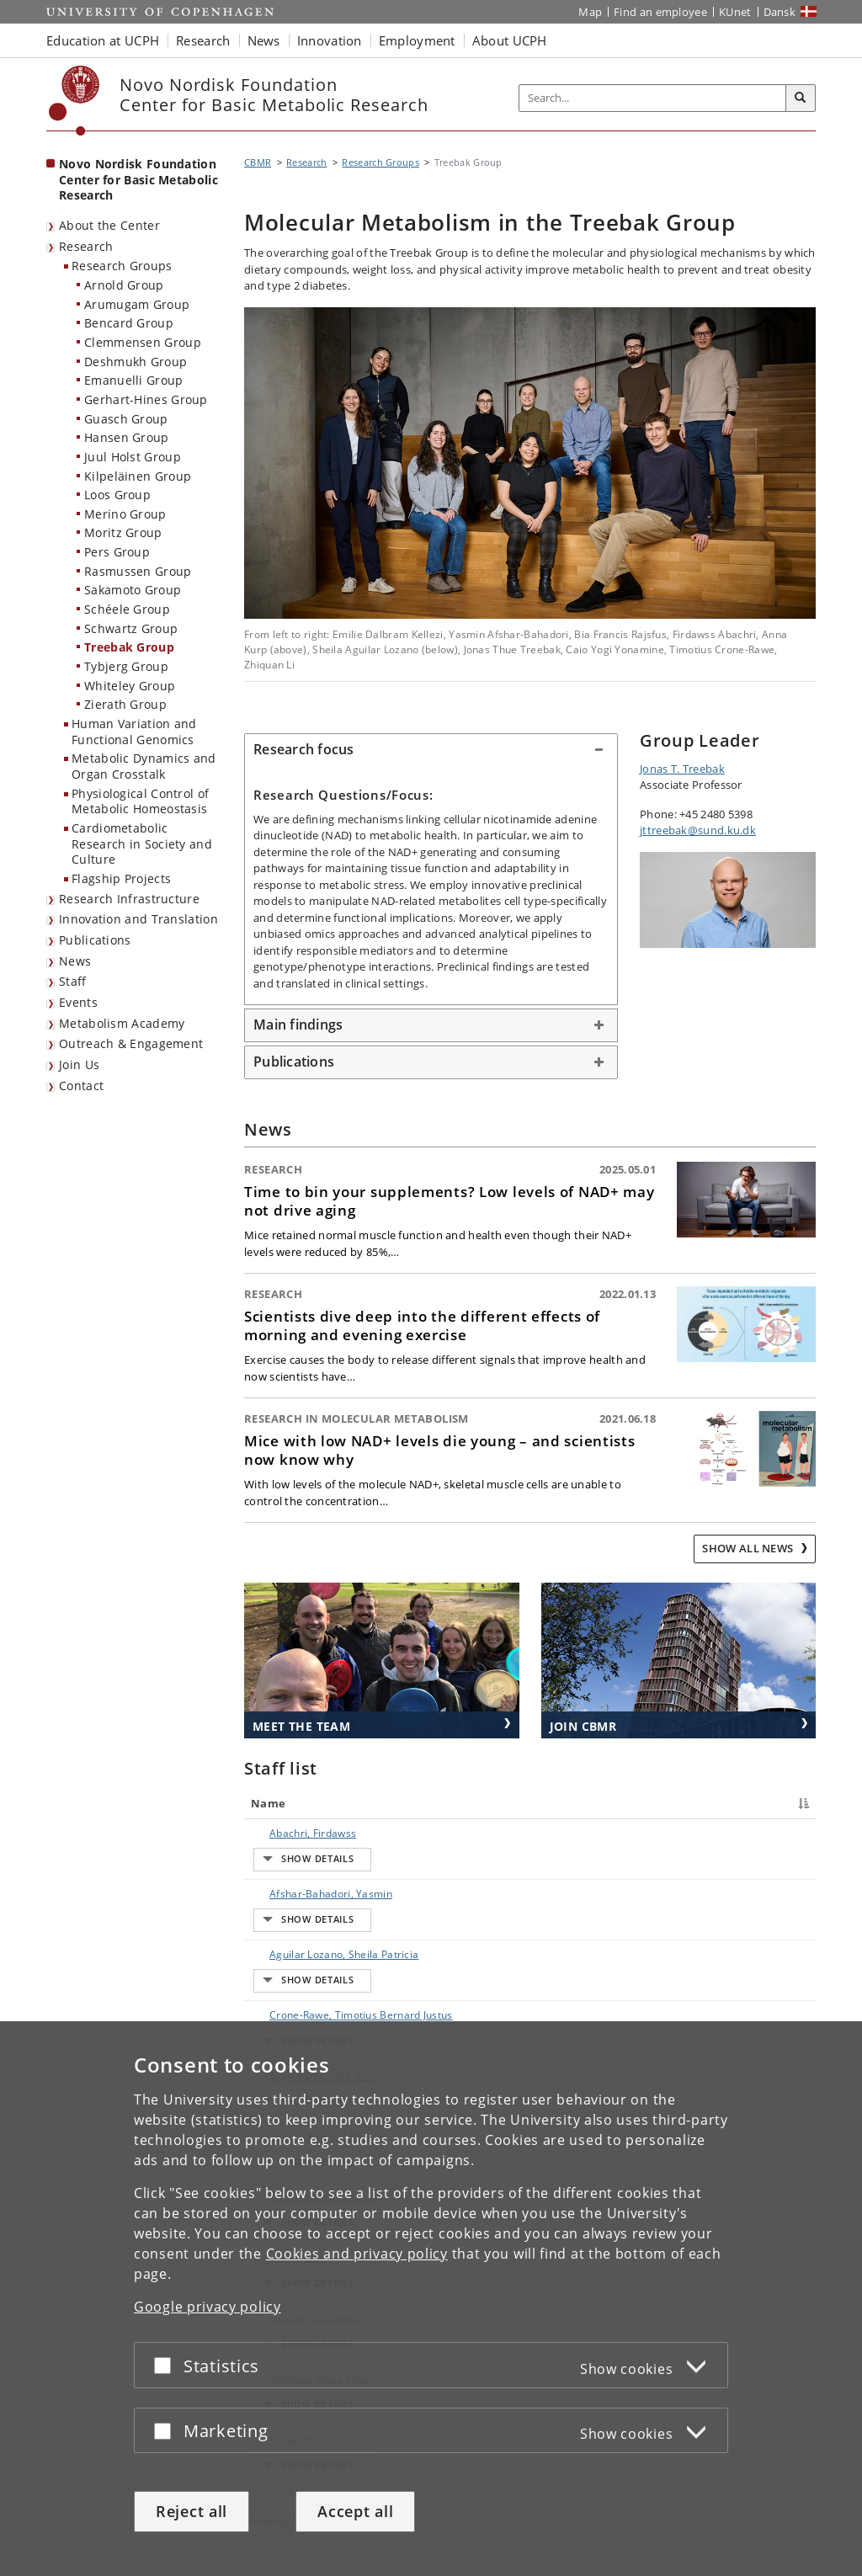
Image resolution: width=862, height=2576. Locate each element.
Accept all (355, 2511)
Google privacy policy (207, 2306)
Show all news (748, 1548)
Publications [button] (293, 1061)
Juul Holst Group (132, 457)
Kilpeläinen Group (137, 476)
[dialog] (431, 2298)
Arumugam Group (136, 304)
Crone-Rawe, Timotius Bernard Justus (306, 1944)
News (75, 961)
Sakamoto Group (132, 590)
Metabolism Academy (121, 1023)
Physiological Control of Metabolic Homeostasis (140, 801)
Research (86, 246)
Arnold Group (124, 285)
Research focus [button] (303, 749)
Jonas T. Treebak (682, 768)
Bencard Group (128, 323)
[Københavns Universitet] (74, 101)
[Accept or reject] (166, 2365)
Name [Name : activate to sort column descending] (268, 1803)
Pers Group (117, 552)
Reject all (191, 2511)
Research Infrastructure (129, 899)
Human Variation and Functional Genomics (134, 732)
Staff (73, 981)
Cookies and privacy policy (357, 2253)
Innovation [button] (329, 40)
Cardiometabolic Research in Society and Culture (142, 843)
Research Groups (122, 266)
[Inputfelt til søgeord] (653, 98)
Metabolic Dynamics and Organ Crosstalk (144, 766)
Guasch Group (126, 419)
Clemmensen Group (142, 342)
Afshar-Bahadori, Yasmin (314, 1862)
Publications (95, 940)
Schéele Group (127, 609)
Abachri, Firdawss (296, 1833)
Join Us (79, 1064)
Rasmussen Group (138, 571)
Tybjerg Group (126, 666)
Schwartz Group (131, 628)
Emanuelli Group (134, 380)
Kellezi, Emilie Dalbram (309, 2011)
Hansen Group (126, 437)
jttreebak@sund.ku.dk (698, 830)
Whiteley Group (129, 686)
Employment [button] (417, 40)
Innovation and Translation (138, 919)
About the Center (109, 225)
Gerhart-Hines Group (146, 399)
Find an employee (660, 11)
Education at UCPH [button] (102, 40)
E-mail (771, 1833)
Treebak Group (129, 647)
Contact (81, 1086)
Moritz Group (123, 532)
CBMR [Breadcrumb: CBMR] (257, 162)
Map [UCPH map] (590, 11)
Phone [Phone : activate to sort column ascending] (627, 1803)
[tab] (431, 750)
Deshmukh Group (135, 362)
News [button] (263, 40)
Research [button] (203, 40)
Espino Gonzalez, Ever (307, 1981)
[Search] (800, 98)
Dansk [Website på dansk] (780, 11)
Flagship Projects (121, 878)
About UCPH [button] (509, 40)
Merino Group (125, 514)
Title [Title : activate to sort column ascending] (407, 1803)
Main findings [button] (298, 1024)
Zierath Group (125, 704)
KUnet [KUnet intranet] (735, 11)
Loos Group (117, 495)
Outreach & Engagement (131, 1043)
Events (78, 1002)
